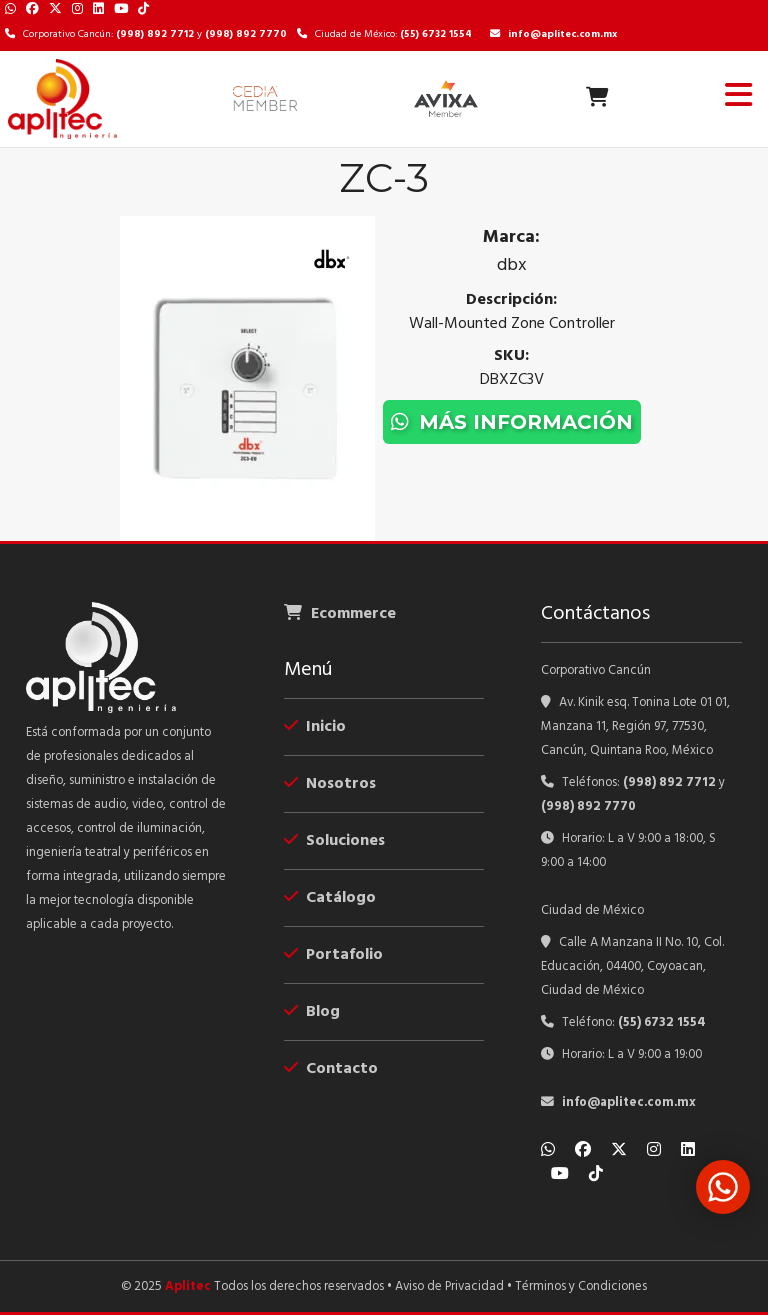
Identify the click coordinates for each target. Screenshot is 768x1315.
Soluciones (334, 841)
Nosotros (330, 784)
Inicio (315, 727)
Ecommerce (340, 614)
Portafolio (333, 955)
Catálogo (330, 898)
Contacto (331, 1069)
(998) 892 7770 (246, 34)
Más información (512, 422)
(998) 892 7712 (155, 34)
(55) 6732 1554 (436, 34)
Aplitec (188, 1286)
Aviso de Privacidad (449, 1286)
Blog (312, 1012)
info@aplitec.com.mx (553, 34)
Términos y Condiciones (581, 1286)
